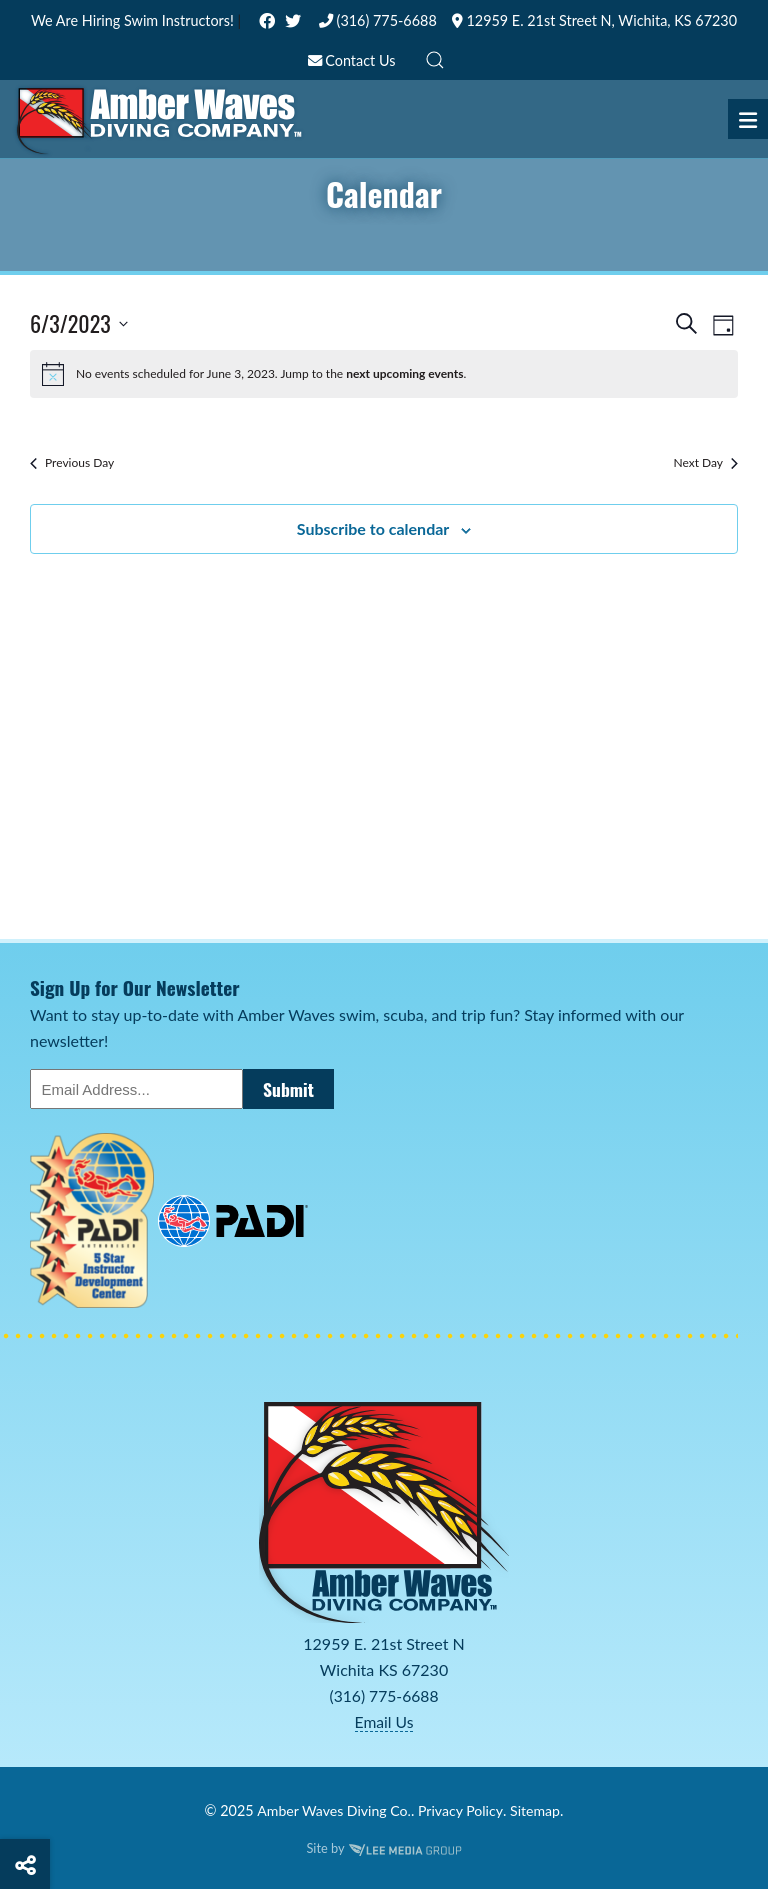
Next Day (705, 462)
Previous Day (72, 462)
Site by (383, 1847)
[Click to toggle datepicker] (79, 323)
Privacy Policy (461, 1809)
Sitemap (537, 1809)
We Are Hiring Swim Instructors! (134, 20)
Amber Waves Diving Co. (332, 1809)
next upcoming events (404, 373)
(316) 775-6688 (378, 20)
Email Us (384, 1720)
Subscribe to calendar (373, 528)
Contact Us (352, 60)
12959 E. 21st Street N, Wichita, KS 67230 (594, 20)
